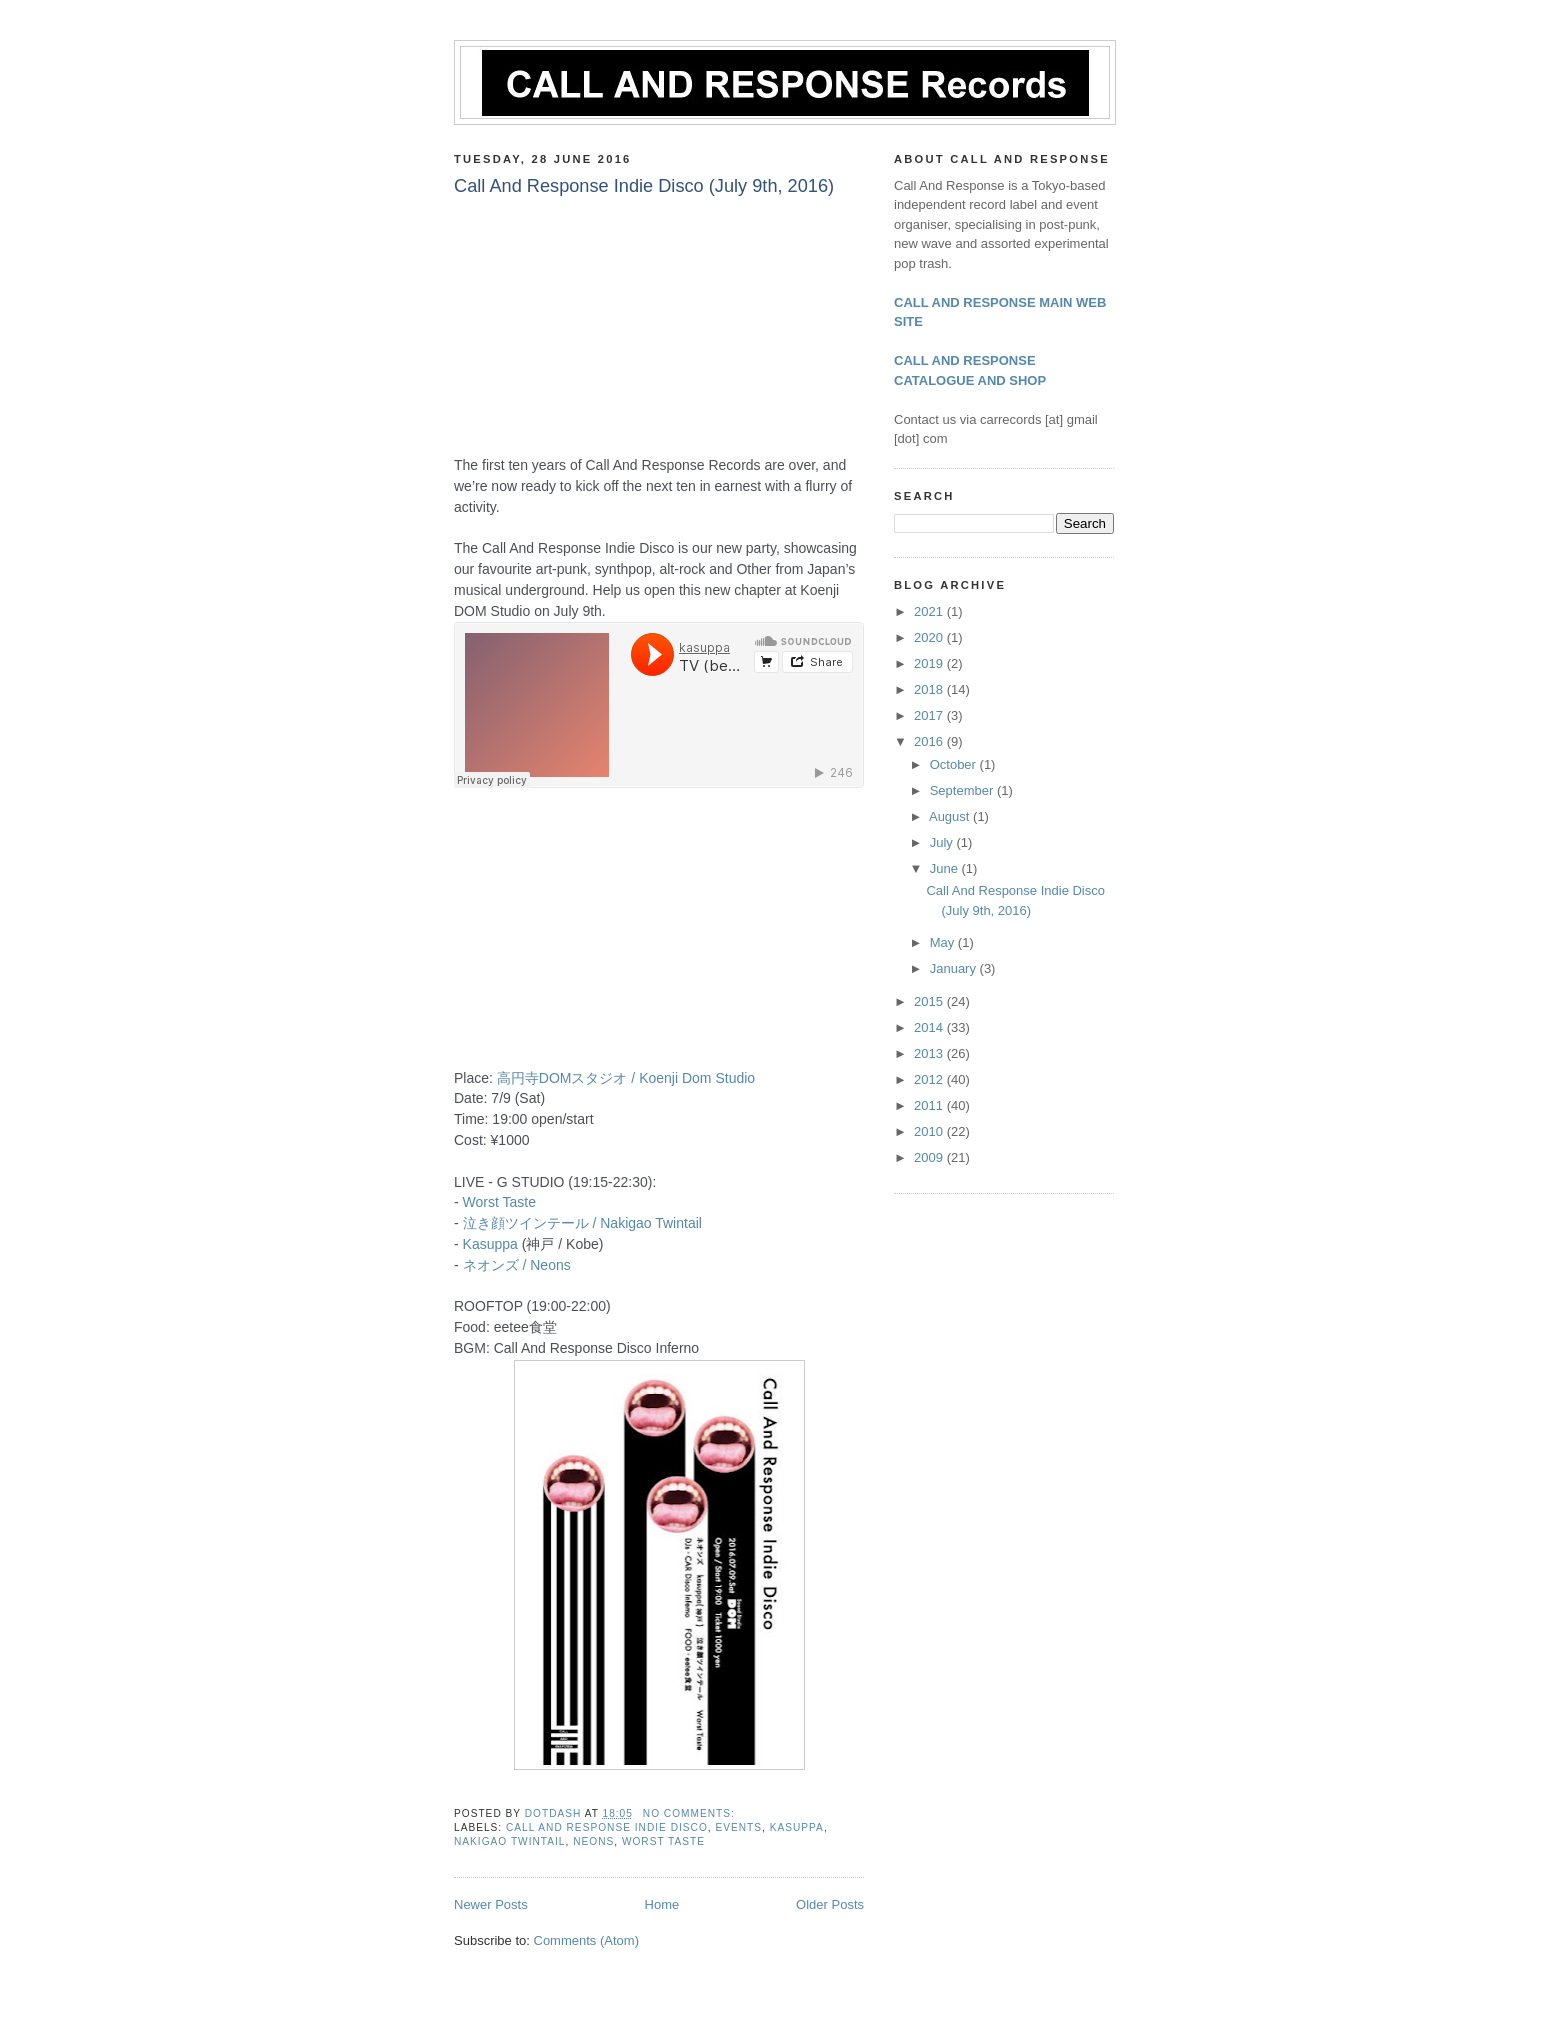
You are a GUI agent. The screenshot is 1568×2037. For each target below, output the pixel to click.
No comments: (691, 1813)
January (955, 968)
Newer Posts (491, 1904)
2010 (930, 1131)
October (955, 764)
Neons (593, 1841)
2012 (930, 1079)
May (944, 942)
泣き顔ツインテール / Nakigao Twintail (582, 1223)
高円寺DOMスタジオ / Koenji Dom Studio (626, 1078)
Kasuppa (490, 1244)
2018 (930, 689)
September (963, 790)
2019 (930, 663)
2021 (930, 611)
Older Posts (830, 1904)
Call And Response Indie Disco (607, 1827)
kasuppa (797, 1827)
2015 (930, 1001)
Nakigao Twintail (510, 1841)
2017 (930, 715)
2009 (930, 1157)
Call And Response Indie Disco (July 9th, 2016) (644, 186)
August (951, 816)
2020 (930, 637)
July (943, 842)
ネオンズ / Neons (517, 1265)
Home (662, 1904)
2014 (930, 1027)
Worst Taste (499, 1202)
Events (738, 1827)
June (946, 868)
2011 (930, 1105)
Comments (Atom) (586, 1940)
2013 (930, 1053)
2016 (930, 741)
